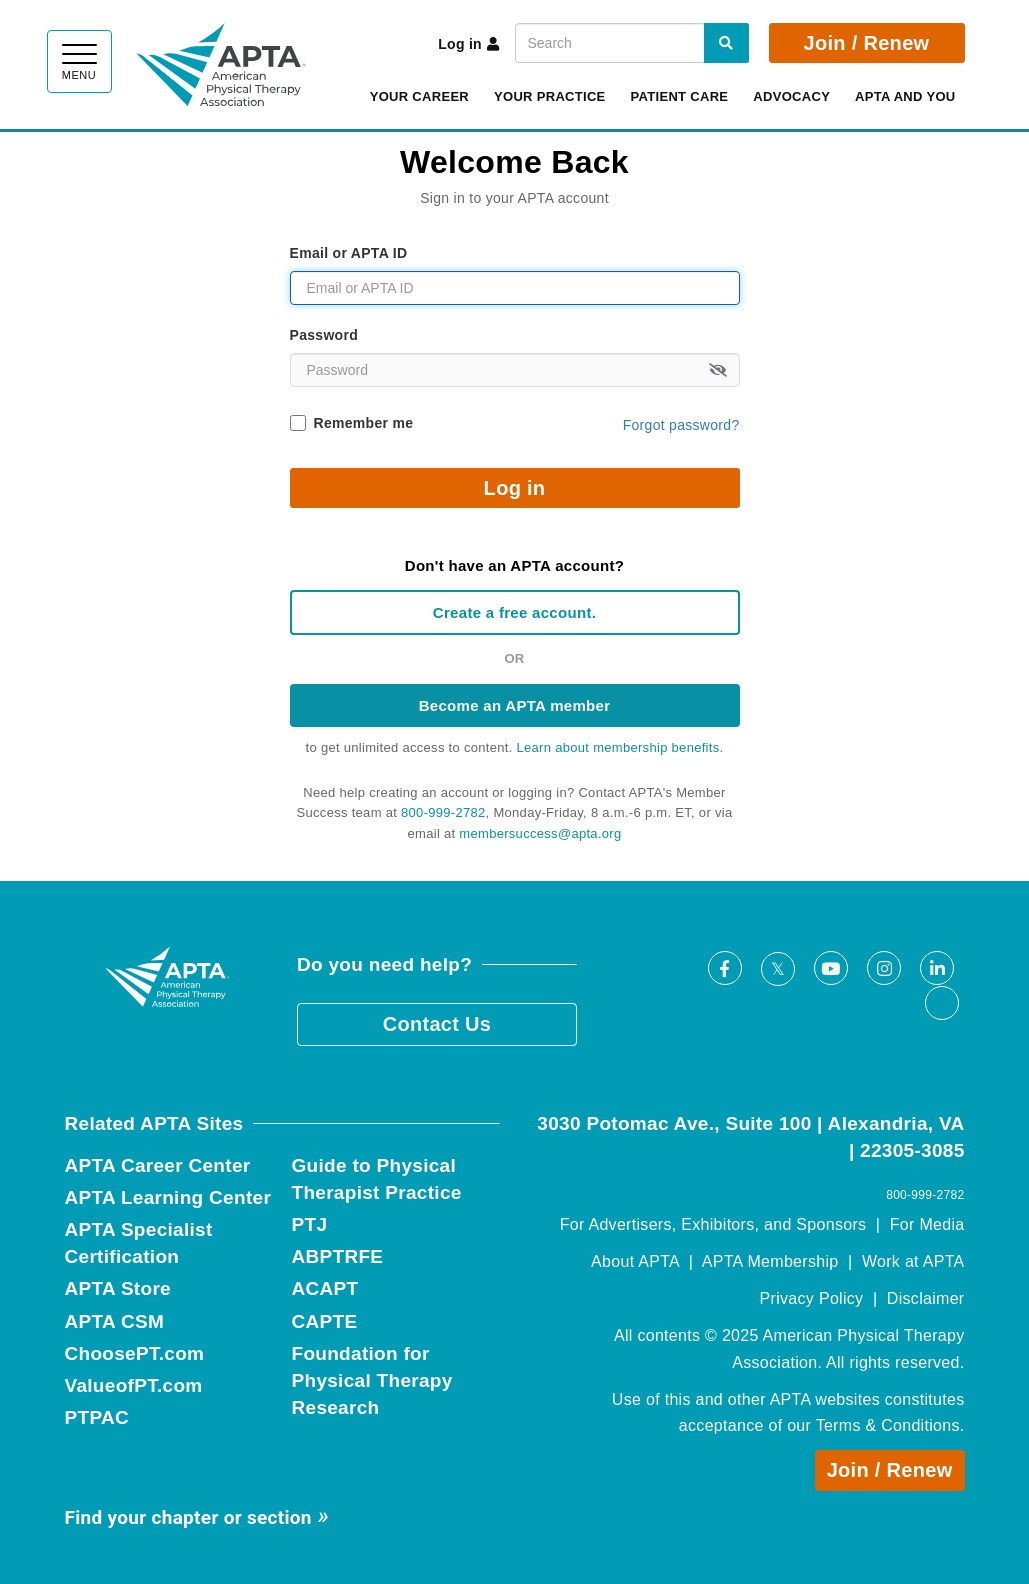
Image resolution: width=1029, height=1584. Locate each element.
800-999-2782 (443, 812)
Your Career (419, 96)
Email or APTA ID (349, 253)
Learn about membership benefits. (620, 747)
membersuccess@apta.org (540, 833)
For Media (927, 1224)
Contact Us (437, 1024)
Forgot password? (681, 425)
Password (324, 335)
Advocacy (791, 96)
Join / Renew (867, 43)
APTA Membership (770, 1261)
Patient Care (680, 96)
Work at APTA (913, 1261)
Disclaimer (926, 1298)
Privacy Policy (812, 1298)
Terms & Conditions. (890, 1425)
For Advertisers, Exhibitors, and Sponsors (713, 1224)
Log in (468, 44)
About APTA (635, 1261)
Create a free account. (514, 612)
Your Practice (550, 96)
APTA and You (905, 96)
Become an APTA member (515, 705)
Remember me (364, 423)
